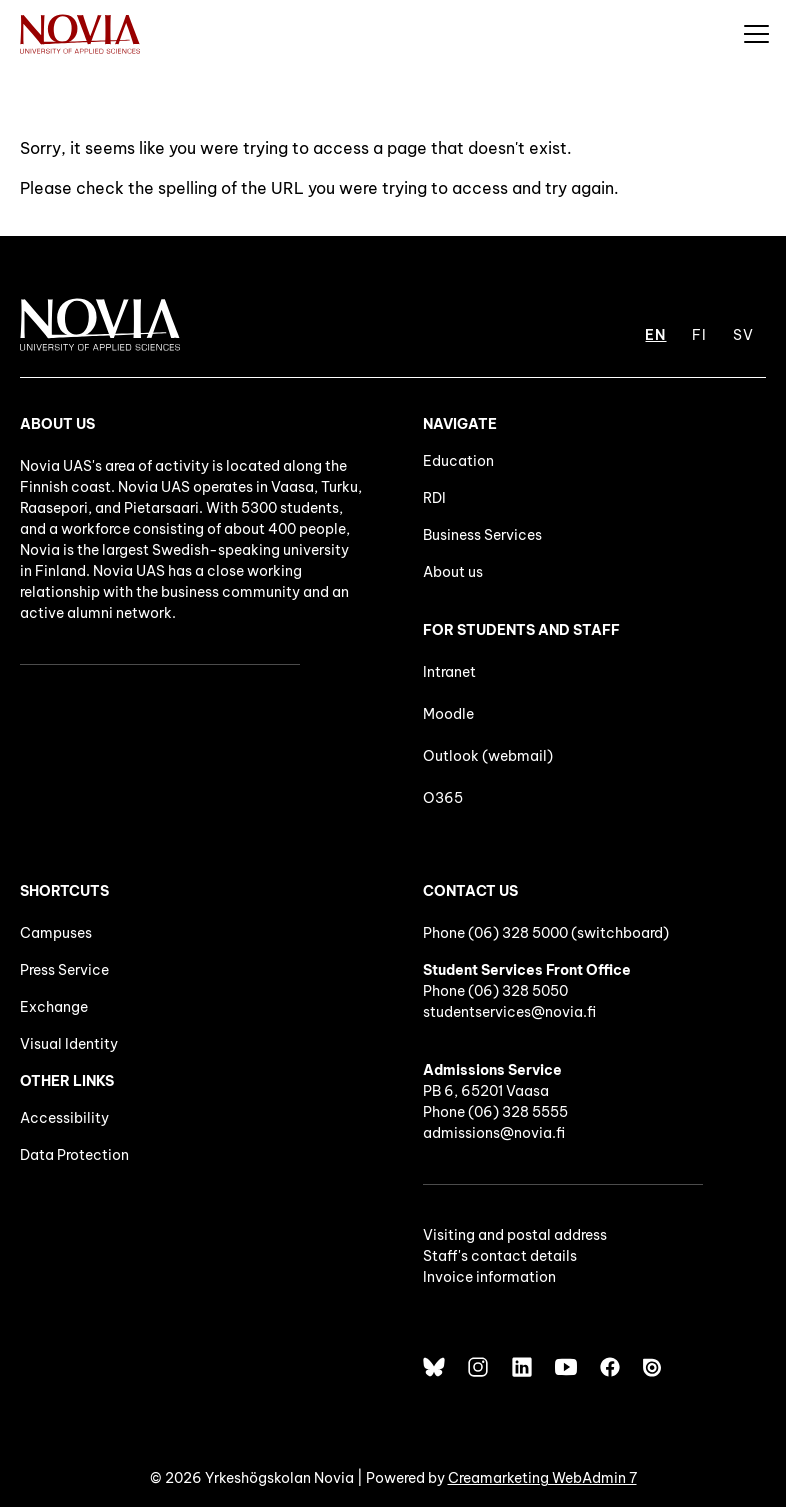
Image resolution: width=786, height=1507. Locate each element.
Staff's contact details (500, 1256)
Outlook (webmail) (488, 756)
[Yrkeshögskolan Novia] (80, 33)
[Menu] (756, 33)
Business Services (482, 535)
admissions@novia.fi (494, 1133)
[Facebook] (610, 1367)
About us (453, 572)
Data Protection (74, 1155)
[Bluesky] (434, 1367)
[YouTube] (566, 1367)
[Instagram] (478, 1367)
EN (655, 335)
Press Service (64, 970)
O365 (443, 798)
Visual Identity (69, 1044)
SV (743, 335)
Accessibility (64, 1118)
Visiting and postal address (515, 1235)
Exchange (54, 1007)
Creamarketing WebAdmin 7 (542, 1478)
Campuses (56, 933)
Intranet (449, 672)
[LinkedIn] (522, 1367)
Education (458, 461)
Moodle (448, 714)
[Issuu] (654, 1367)
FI (699, 335)
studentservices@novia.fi (509, 1012)
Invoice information (489, 1277)
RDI (434, 498)
